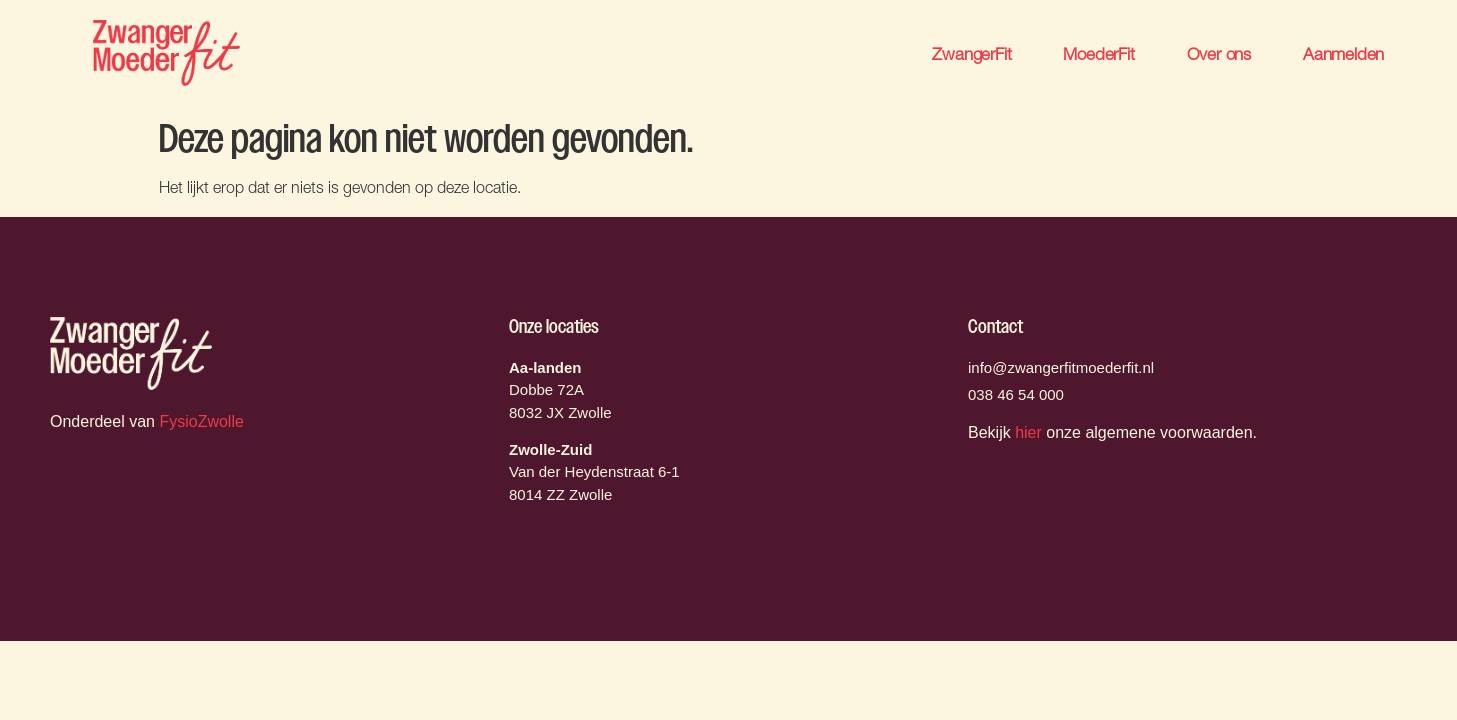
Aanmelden (1343, 53)
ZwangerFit (971, 53)
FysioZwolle (201, 421)
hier (1028, 432)
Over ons (1219, 53)
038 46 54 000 (1016, 394)
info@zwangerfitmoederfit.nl (1061, 367)
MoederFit (1098, 53)
